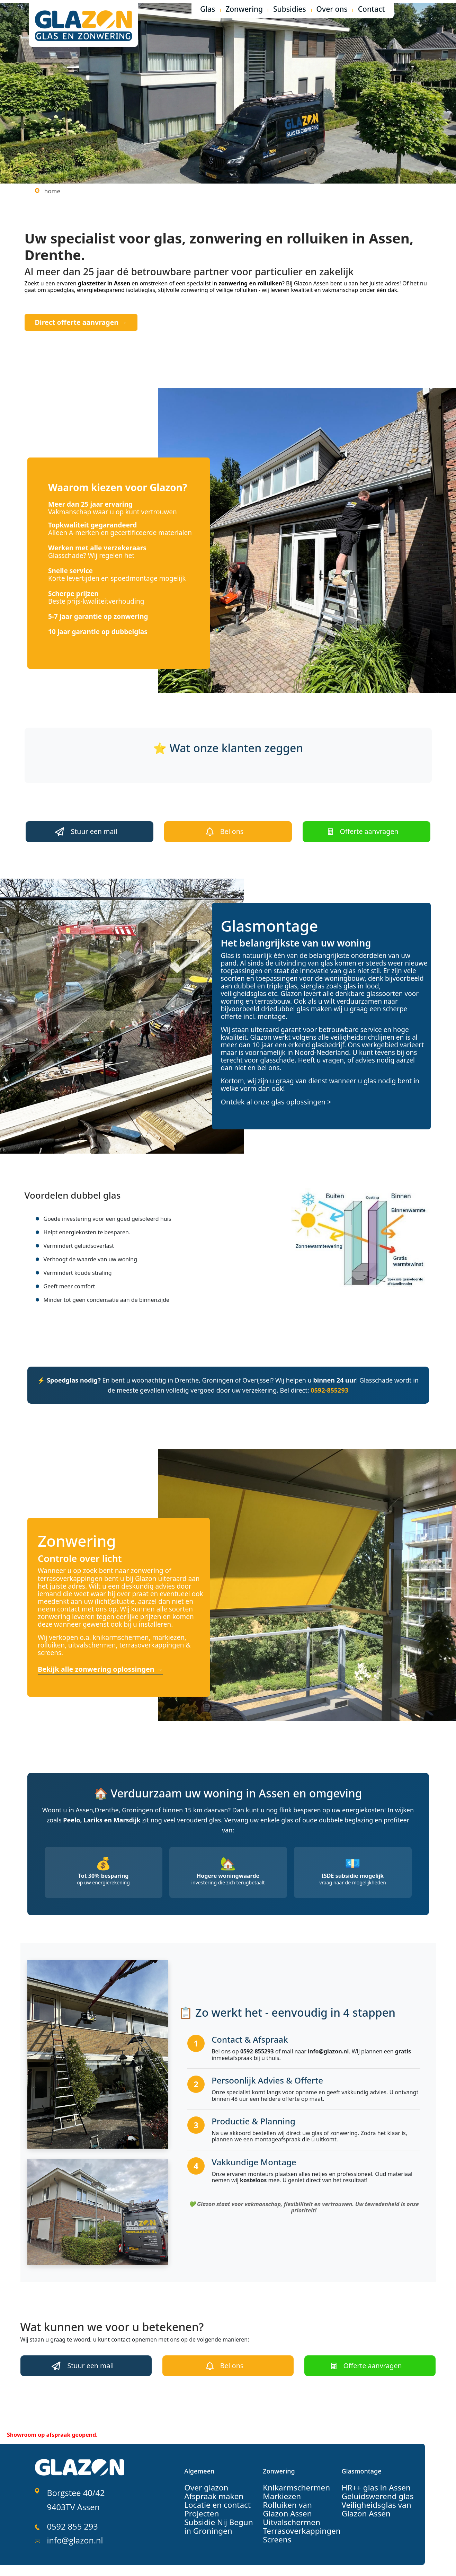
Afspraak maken (208, 2484)
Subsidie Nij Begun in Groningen (215, 2513)
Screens (274, 2526)
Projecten (198, 2501)
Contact (371, 10)
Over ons (332, 10)
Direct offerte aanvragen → (72, 321)
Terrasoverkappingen (294, 2518)
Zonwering (244, 10)
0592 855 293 (68, 2503)
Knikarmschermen (289, 2476)
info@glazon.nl (71, 2513)
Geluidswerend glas (370, 2484)
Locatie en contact (210, 2493)
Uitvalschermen (286, 2509)
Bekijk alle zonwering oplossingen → (98, 1662)
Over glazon (202, 2476)
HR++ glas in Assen (369, 2476)
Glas (207, 10)
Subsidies (289, 10)
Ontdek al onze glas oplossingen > (273, 1096)
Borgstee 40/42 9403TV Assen (71, 2484)
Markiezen (278, 2484)
